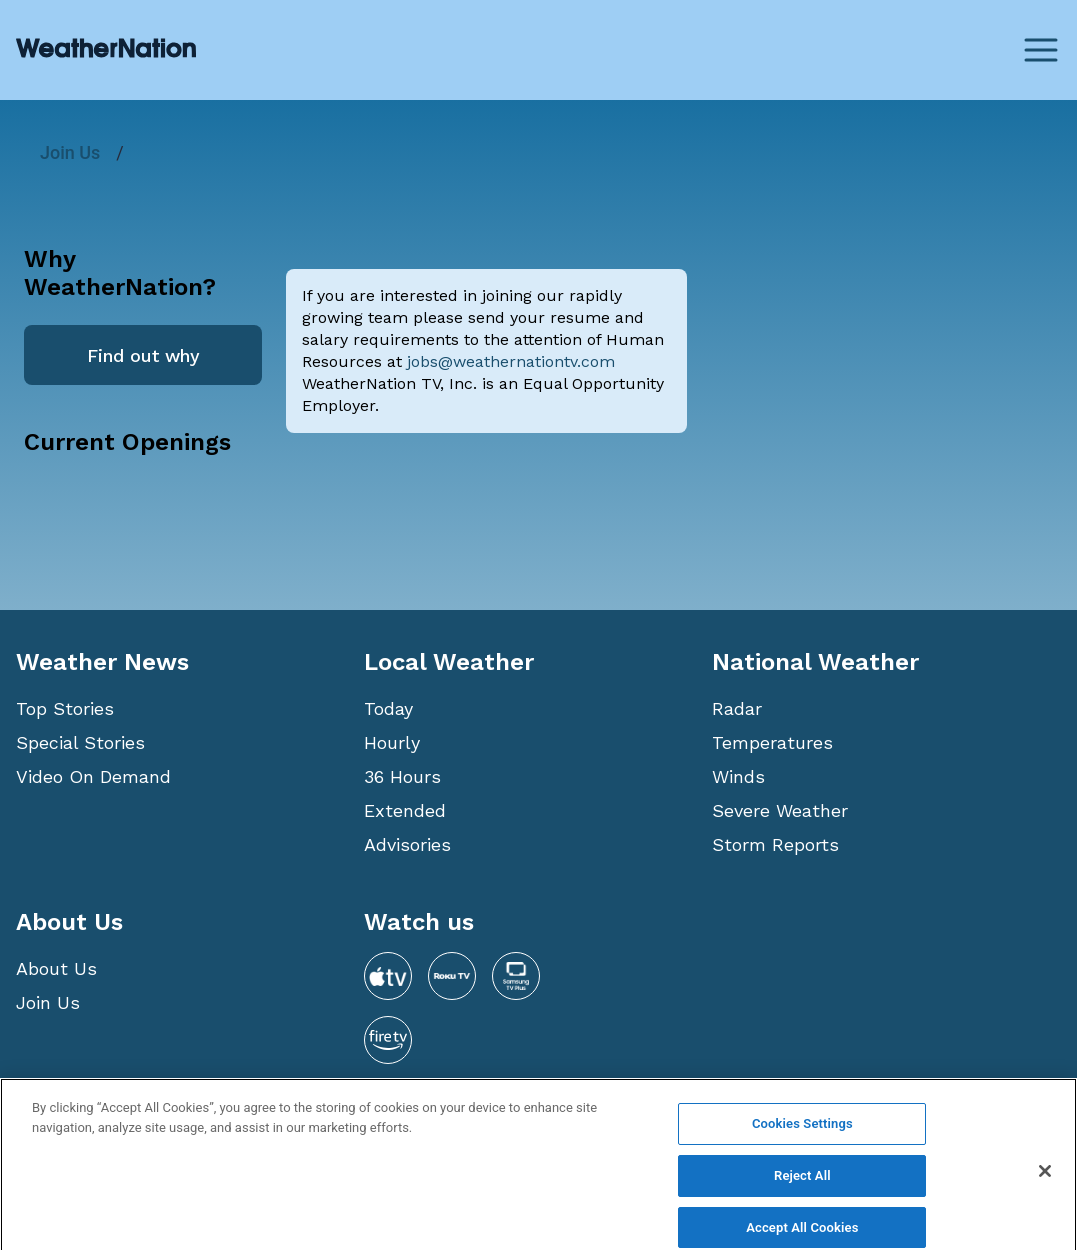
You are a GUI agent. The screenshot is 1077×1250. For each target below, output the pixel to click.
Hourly (392, 742)
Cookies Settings (802, 1135)
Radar (737, 708)
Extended (405, 810)
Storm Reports (775, 844)
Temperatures (772, 742)
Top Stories (65, 708)
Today (388, 708)
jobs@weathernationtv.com (511, 361)
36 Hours (402, 776)
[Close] (1045, 1183)
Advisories (407, 844)
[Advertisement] (882, 387)
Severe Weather (780, 810)
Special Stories (80, 742)
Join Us (70, 152)
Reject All (802, 1186)
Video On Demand (93, 776)
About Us (56, 968)
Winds (738, 776)
